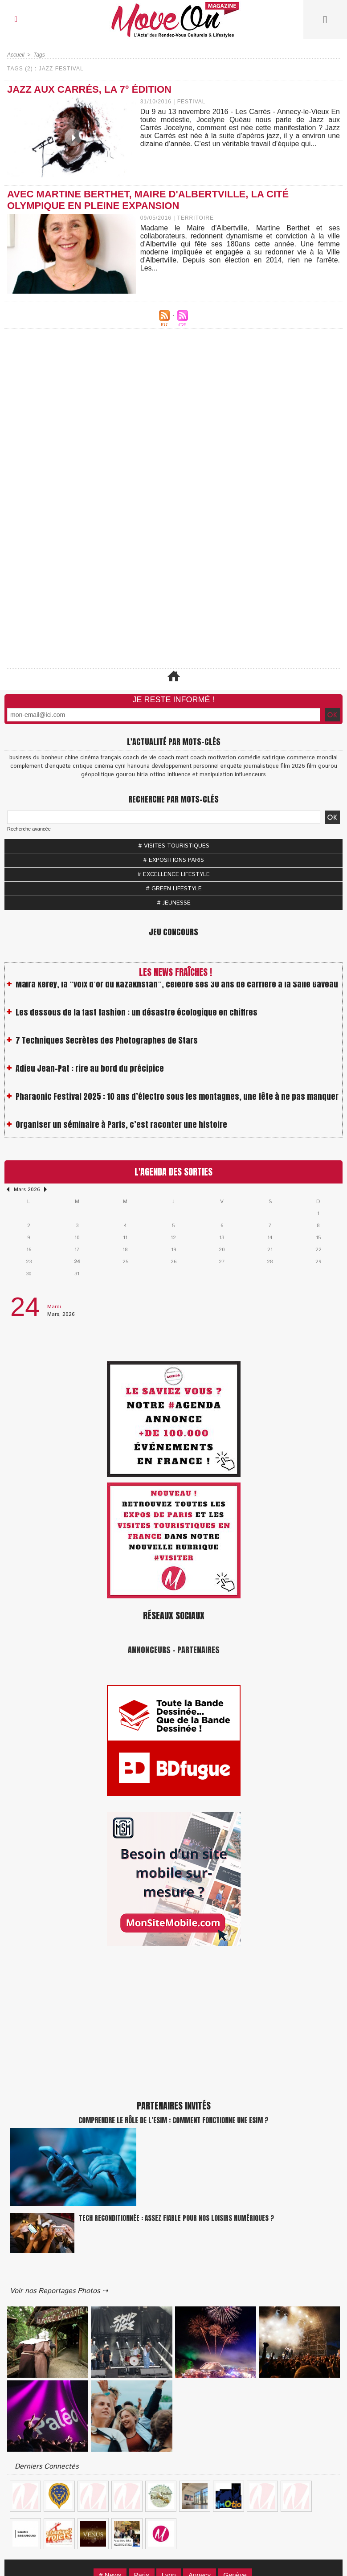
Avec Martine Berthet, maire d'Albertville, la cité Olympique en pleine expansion (148, 199)
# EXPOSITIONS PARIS (173, 860)
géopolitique (97, 774)
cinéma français (100, 758)
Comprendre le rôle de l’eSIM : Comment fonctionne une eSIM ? (173, 2120)
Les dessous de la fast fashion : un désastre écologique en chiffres (136, 1018)
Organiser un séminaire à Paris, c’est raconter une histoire (121, 1130)
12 (173, 1237)
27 (222, 1261)
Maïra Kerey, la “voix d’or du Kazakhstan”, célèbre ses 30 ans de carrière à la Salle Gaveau (177, 989)
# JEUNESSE (174, 903)
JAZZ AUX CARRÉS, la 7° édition (89, 89)
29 (318, 1261)
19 (173, 1249)
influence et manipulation (200, 774)
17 (76, 1249)
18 (125, 1249)
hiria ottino (151, 774)
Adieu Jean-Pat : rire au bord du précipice (90, 1074)
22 (318, 1249)
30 (29, 1274)
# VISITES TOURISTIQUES (173, 846)
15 (318, 1237)
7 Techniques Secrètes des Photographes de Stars (107, 1046)
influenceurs (250, 774)
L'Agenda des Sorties (173, 1172)
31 (76, 1274)
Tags (39, 55)
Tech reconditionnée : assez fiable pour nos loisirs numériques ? (176, 2218)
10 (77, 1237)
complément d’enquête (40, 766)
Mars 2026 (27, 1189)
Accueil (15, 55)
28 (270, 1261)
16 (28, 1249)
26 (173, 1261)
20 (222, 1249)
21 (270, 1249)
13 (221, 1237)
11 (125, 1237)
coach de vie (139, 758)
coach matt (173, 758)
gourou (125, 774)
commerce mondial (312, 758)
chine (71, 758)
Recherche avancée (29, 828)
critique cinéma (93, 766)
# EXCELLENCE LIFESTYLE (173, 874)
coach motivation (213, 758)
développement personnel (185, 766)
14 (270, 1237)
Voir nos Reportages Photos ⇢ (59, 2291)
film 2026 (293, 766)
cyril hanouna (132, 766)
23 (29, 1261)
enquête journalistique (249, 766)
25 (125, 1261)
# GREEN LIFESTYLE (174, 889)
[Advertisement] (173, 434)
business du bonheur (36, 758)
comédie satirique (261, 758)
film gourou (322, 766)
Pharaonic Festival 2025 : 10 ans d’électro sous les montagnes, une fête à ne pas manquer (177, 1102)
